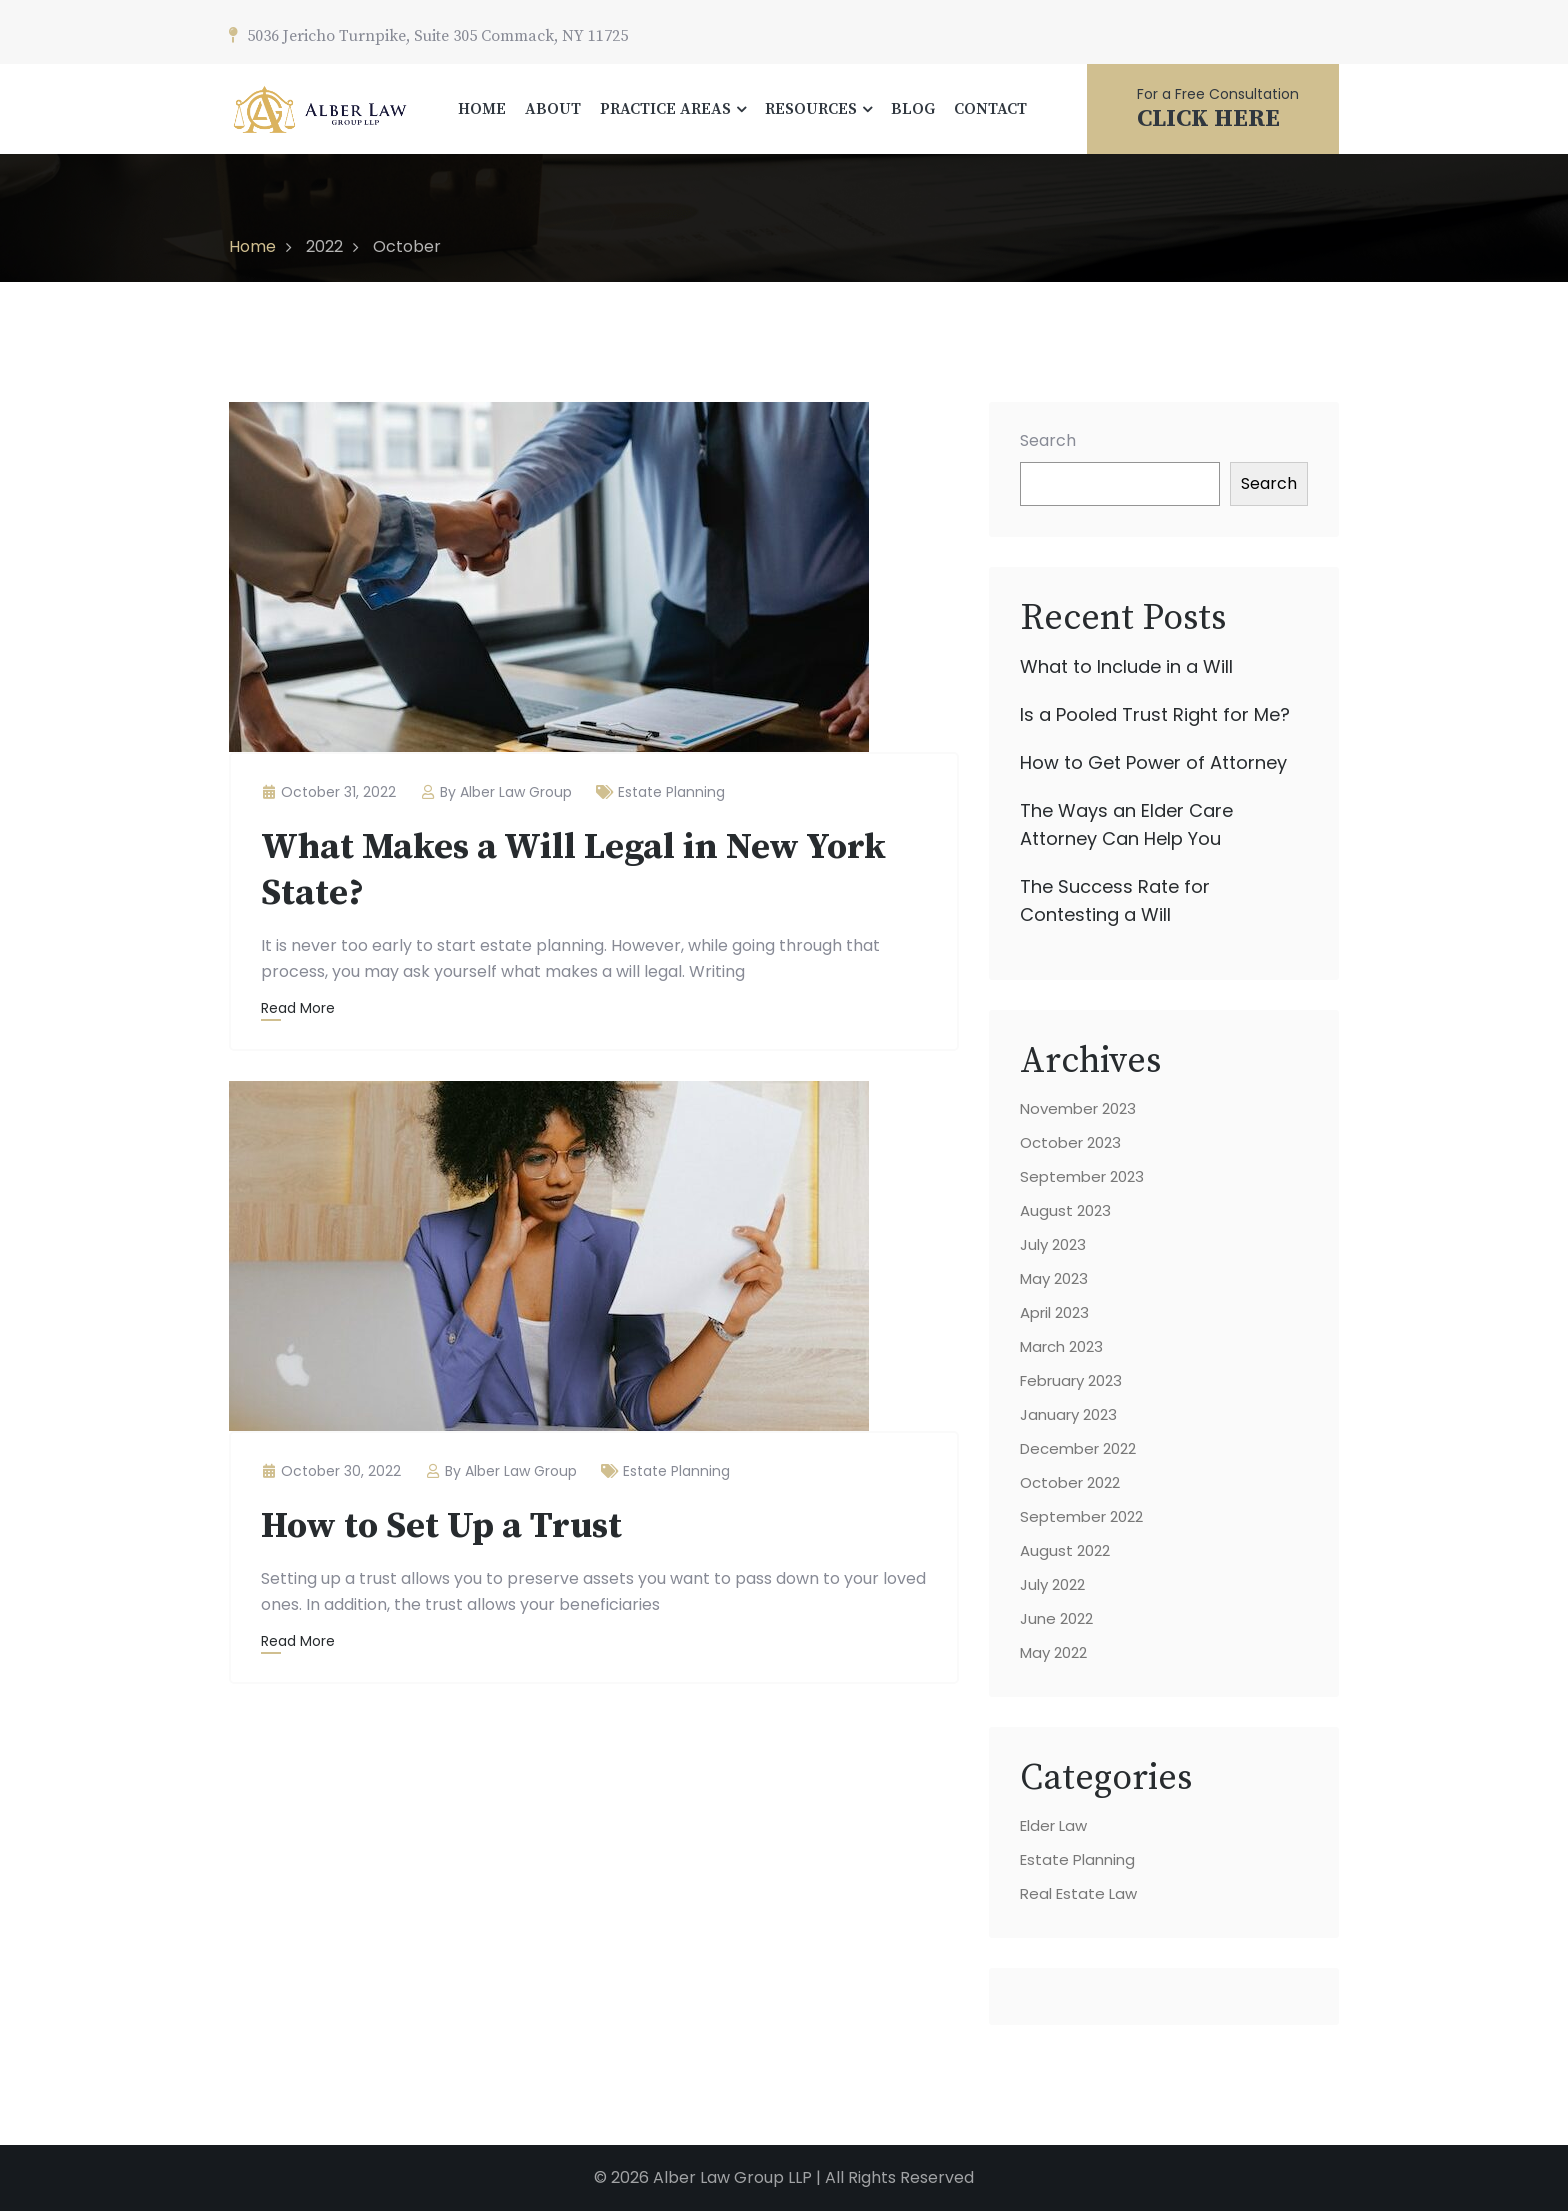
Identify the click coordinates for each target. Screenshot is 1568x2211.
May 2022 (1053, 1652)
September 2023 (1082, 1176)
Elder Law (1053, 1825)
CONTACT (990, 109)
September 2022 (1081, 1516)
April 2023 (1054, 1312)
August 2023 (1065, 1210)
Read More (298, 1008)
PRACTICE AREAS (665, 109)
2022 (324, 246)
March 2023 (1061, 1346)
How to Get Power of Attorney (1153, 762)
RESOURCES (811, 109)
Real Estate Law (1078, 1893)
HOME (482, 109)
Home (252, 246)
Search (1048, 440)
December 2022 (1078, 1448)
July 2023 (1053, 1244)
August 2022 (1065, 1550)
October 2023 (1070, 1142)
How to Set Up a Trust (441, 1526)
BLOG (913, 109)
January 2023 (1068, 1414)
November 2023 (1078, 1108)
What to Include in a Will (1126, 666)
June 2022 (1056, 1618)
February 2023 (1071, 1380)
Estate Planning (671, 792)
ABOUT (553, 109)
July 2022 (1052, 1584)
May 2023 (1054, 1278)
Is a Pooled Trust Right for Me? (1155, 714)
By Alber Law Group (496, 792)
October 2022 (1070, 1482)
